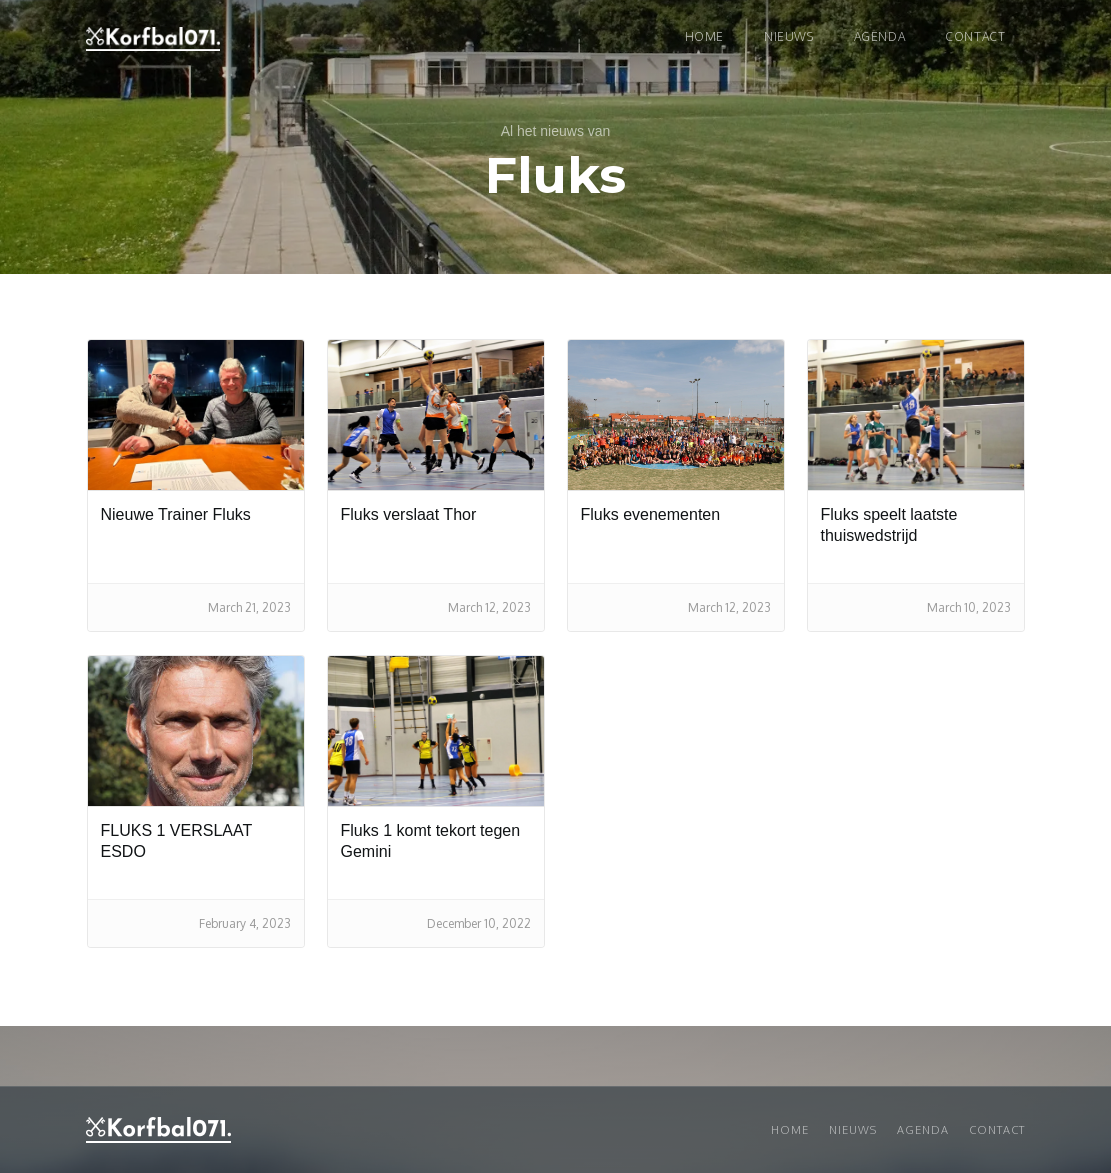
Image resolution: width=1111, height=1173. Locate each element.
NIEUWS (789, 36)
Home (704, 36)
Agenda (880, 36)
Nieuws (853, 1130)
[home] (153, 39)
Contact (975, 36)
